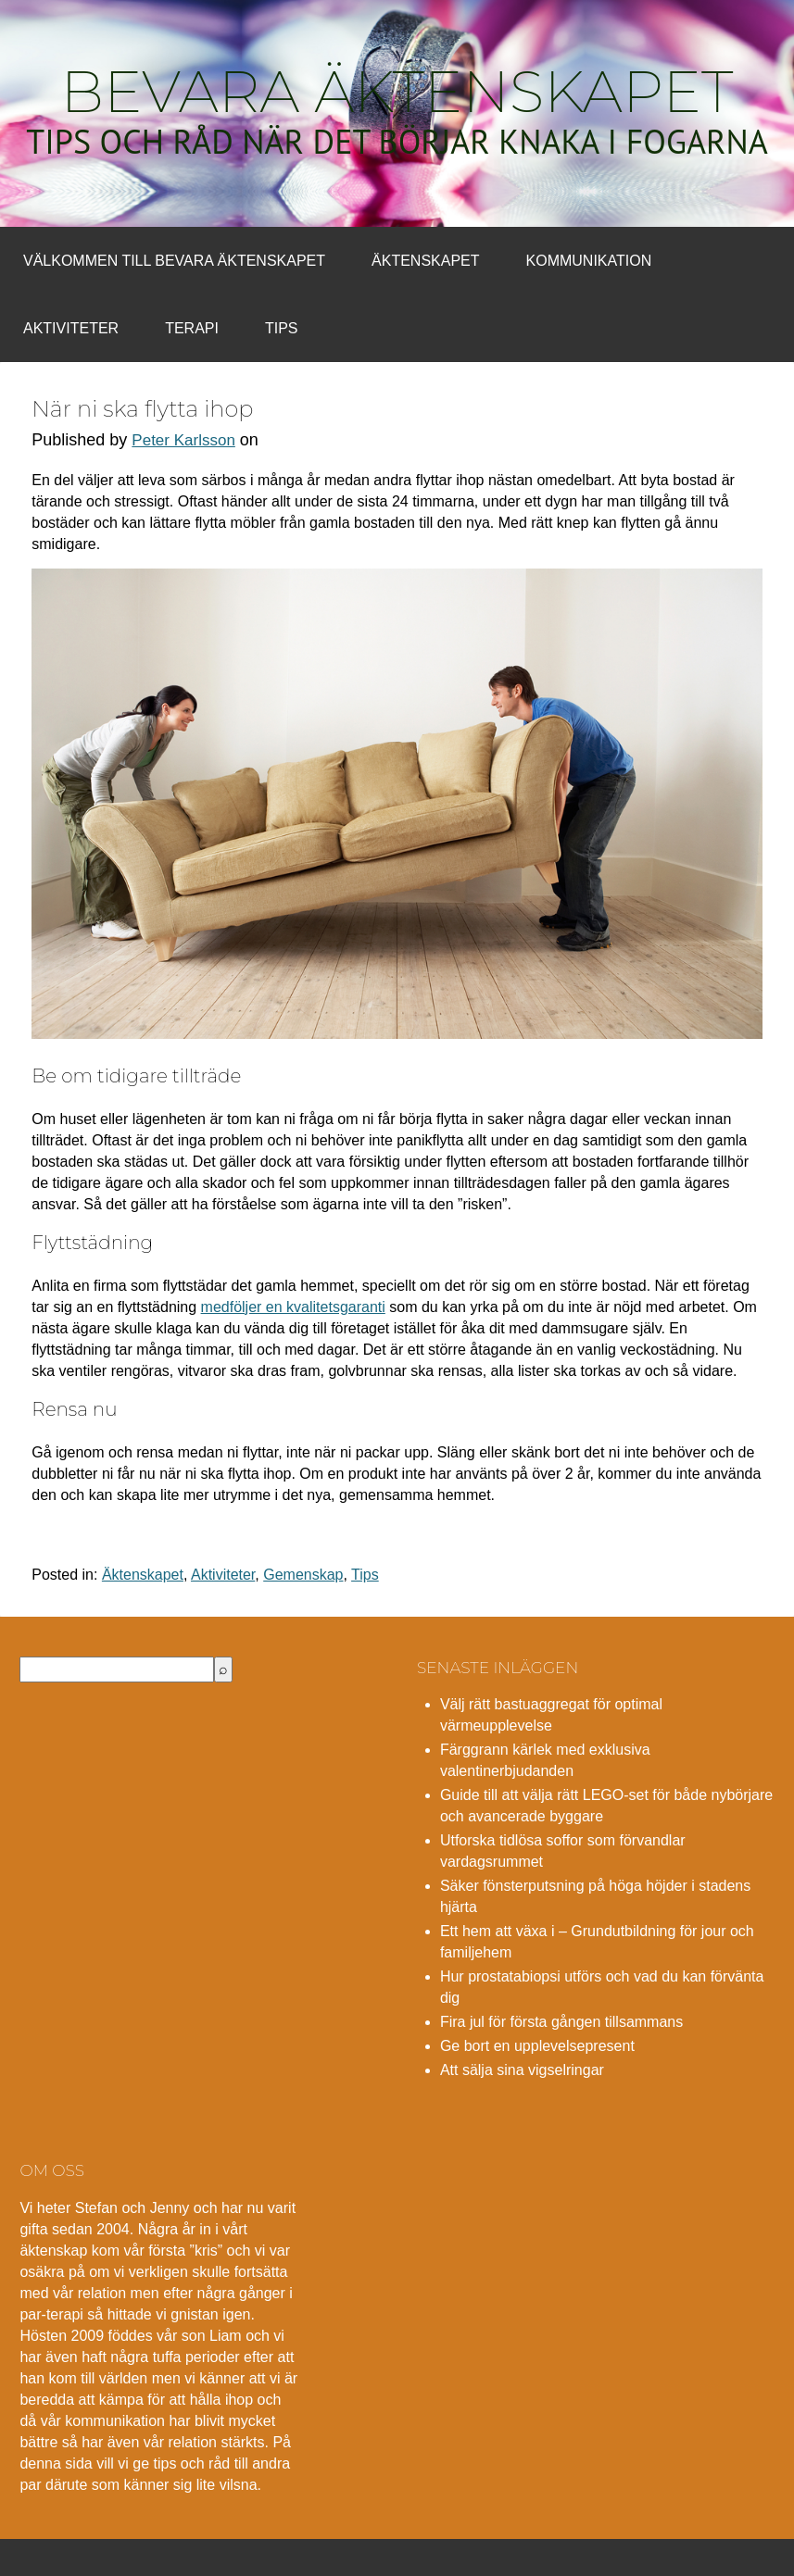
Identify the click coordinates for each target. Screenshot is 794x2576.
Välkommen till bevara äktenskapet (174, 261)
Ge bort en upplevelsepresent (537, 2046)
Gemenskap (303, 1574)
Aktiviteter (71, 328)
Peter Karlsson (183, 440)
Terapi (192, 328)
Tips (281, 328)
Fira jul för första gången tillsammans (561, 2022)
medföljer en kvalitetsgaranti (293, 1307)
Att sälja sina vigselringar (522, 2070)
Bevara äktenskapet (397, 92)
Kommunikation (589, 261)
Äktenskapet (425, 261)
